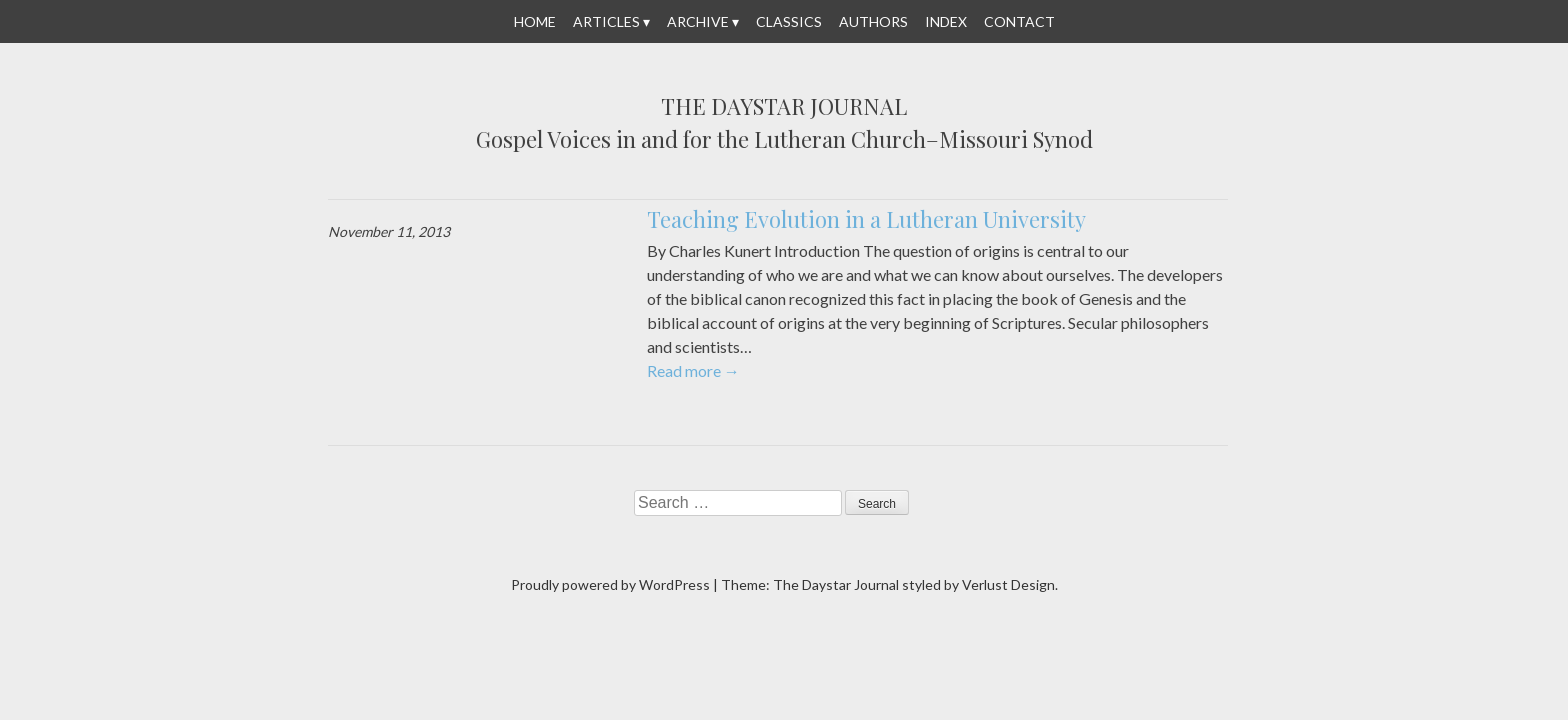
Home (535, 21)
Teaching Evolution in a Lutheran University (866, 219)
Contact (1019, 21)
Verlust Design (1008, 584)
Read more (693, 370)
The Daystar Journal (784, 107)
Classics (789, 21)
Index (946, 21)
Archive (698, 21)
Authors (873, 21)
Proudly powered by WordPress (610, 584)
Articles (606, 21)
